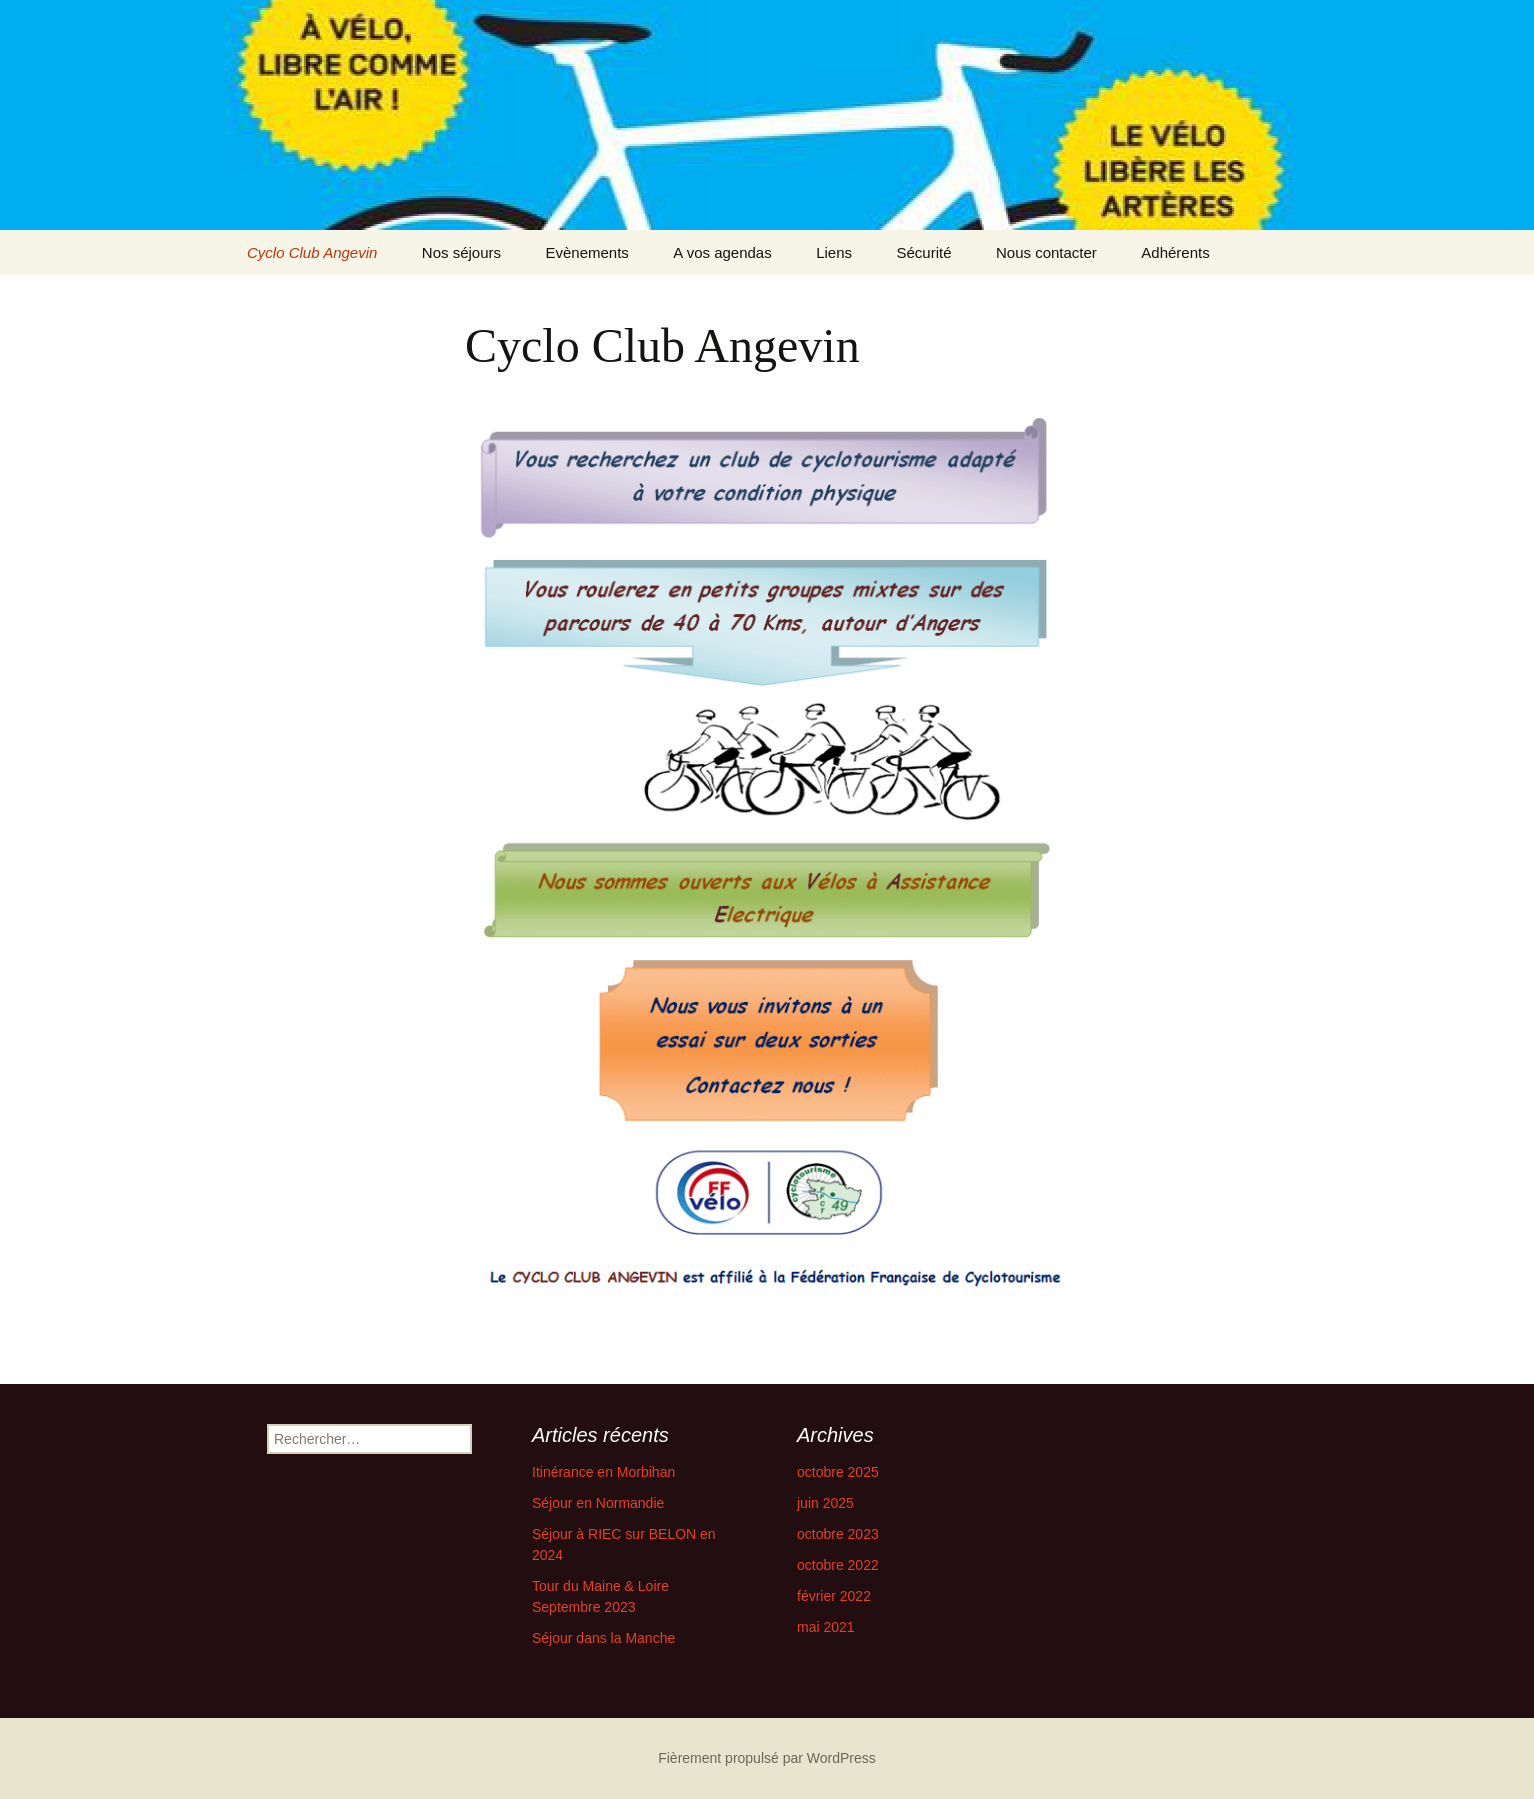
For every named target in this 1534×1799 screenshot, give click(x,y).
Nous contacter (1046, 252)
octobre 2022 (838, 1565)
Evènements (586, 252)
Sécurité (923, 252)
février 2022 (834, 1596)
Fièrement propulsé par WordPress (767, 1758)
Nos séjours (461, 252)
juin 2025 (825, 1503)
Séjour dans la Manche (603, 1638)
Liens (834, 252)
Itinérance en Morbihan (603, 1472)
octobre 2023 (838, 1534)
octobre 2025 (838, 1472)
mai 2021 (826, 1627)
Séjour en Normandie (598, 1503)
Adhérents (1175, 252)
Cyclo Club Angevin (312, 252)
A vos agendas (722, 252)
